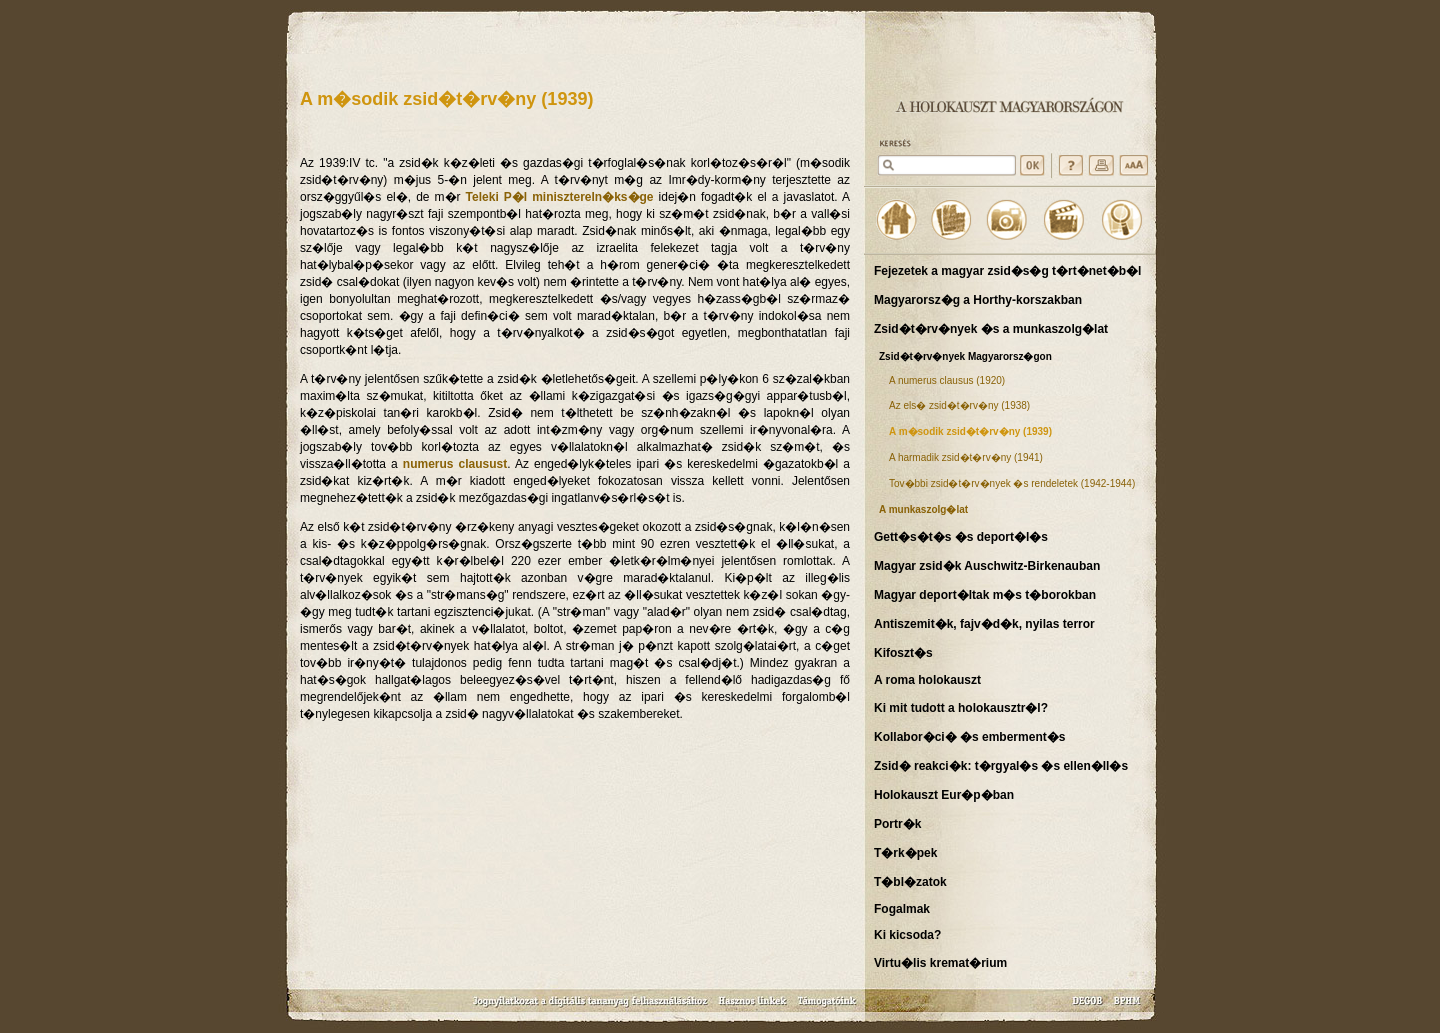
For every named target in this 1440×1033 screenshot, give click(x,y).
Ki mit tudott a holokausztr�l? (961, 708)
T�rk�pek (905, 853)
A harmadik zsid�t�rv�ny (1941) (966, 457)
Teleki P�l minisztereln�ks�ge (560, 197)
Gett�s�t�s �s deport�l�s (961, 537)
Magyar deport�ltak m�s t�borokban (985, 595)
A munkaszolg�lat (923, 509)
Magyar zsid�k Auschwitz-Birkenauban (987, 566)
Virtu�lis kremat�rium (940, 963)
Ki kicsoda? (907, 935)
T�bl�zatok (910, 882)
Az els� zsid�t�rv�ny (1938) (959, 405)
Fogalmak (902, 909)
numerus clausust (455, 464)
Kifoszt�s (903, 653)
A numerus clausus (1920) (947, 380)
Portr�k (897, 824)
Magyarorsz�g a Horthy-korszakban (978, 300)
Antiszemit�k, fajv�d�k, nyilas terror (984, 624)
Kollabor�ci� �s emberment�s (969, 737)
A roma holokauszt (927, 680)
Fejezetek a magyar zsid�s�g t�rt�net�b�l (1007, 271)
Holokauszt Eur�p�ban (944, 795)
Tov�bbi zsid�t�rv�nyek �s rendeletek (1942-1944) (1012, 483)
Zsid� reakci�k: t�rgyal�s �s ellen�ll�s (1001, 766)
